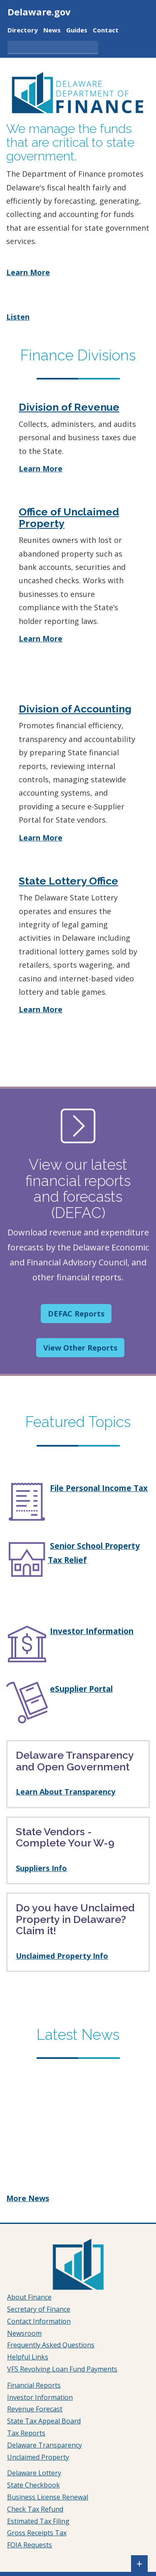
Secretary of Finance (38, 2309)
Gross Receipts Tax (37, 2532)
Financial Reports (34, 2385)
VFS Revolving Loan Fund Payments (62, 2369)
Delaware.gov (39, 11)
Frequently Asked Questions (50, 2344)
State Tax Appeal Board (44, 2421)
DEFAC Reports (76, 1314)
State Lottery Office (68, 881)
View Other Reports (80, 1348)
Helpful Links (27, 2357)
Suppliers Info (41, 1868)
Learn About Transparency (65, 1792)
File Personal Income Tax (99, 1488)
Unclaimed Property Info (62, 1956)
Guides (76, 31)
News (52, 31)
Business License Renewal (47, 2497)
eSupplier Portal (81, 1689)
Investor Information (92, 1631)
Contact (106, 31)
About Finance (29, 2297)
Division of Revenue (69, 407)
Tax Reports (26, 2433)
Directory (22, 31)
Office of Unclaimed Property (69, 517)
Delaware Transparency (44, 2445)
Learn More (28, 272)
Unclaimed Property (38, 2457)
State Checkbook (33, 2485)
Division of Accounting (75, 709)
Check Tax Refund (35, 2509)
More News (27, 2198)
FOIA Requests (29, 2544)
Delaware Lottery (34, 2472)
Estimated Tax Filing (38, 2521)
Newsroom (24, 2333)
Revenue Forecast (34, 2408)
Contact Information (39, 2321)
